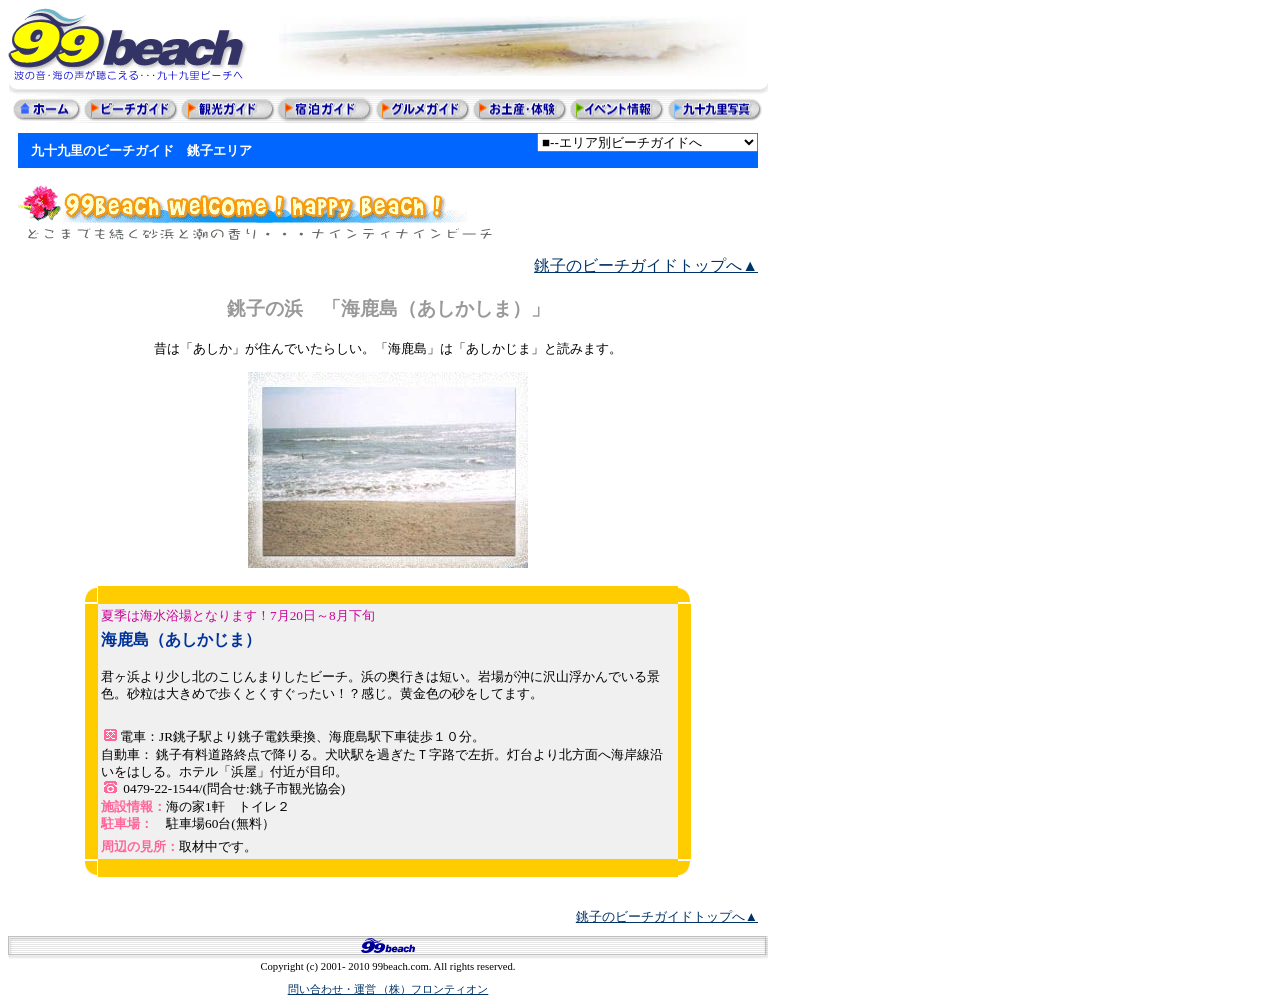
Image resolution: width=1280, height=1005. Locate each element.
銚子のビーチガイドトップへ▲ (646, 265)
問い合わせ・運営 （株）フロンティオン (388, 989)
